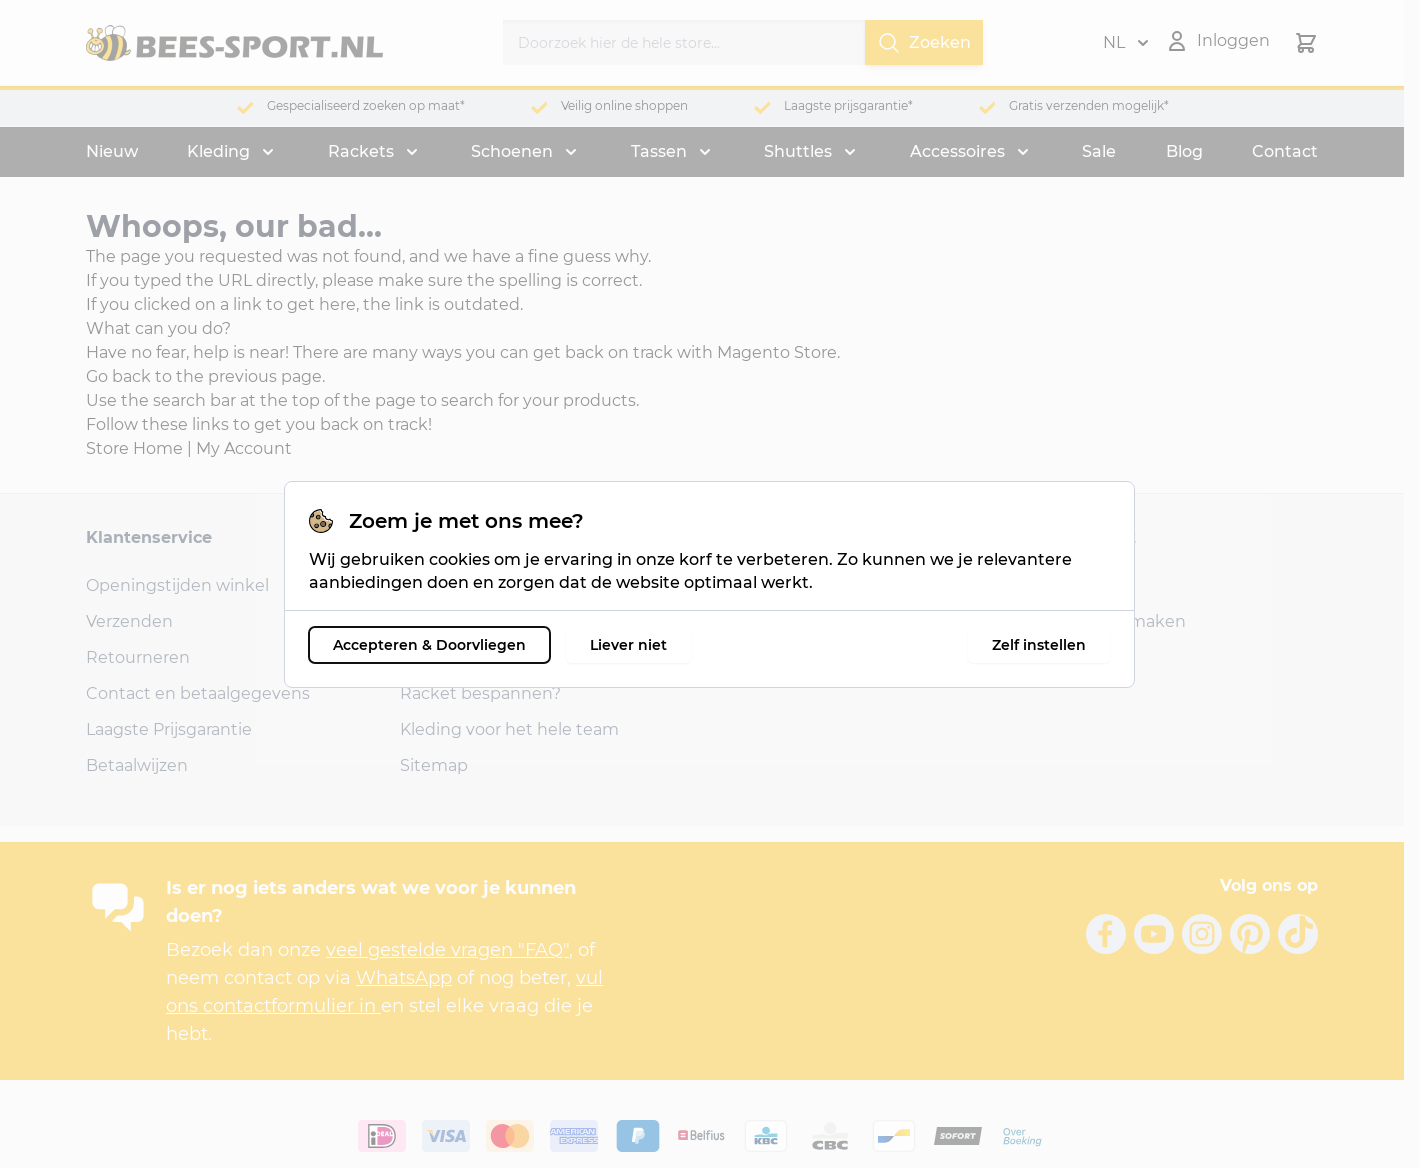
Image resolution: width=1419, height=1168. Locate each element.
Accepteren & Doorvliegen (429, 645)
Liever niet (628, 645)
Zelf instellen (1039, 645)
